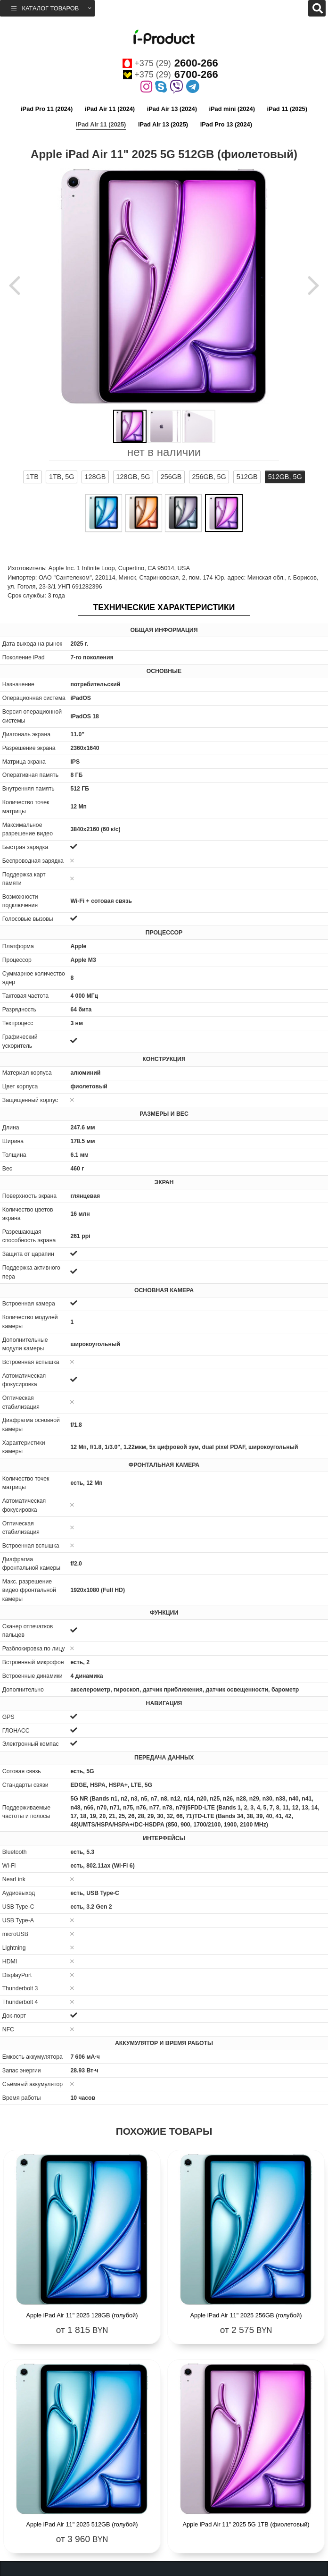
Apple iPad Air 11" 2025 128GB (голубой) (82, 2315)
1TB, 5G (61, 476)
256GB (171, 476)
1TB (32, 476)
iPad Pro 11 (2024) (47, 108)
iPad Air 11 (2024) (110, 108)
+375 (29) (170, 63)
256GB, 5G (209, 476)
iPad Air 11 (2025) (101, 124)
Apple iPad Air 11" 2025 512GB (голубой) (82, 2524)
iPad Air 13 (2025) (163, 124)
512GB (247, 476)
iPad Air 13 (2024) (172, 108)
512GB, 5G (285, 476)
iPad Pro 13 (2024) (226, 124)
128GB (95, 476)
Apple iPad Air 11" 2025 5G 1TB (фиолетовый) (245, 2524)
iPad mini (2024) (232, 108)
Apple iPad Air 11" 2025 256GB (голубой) (246, 2315)
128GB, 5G (133, 476)
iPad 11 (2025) (287, 108)
